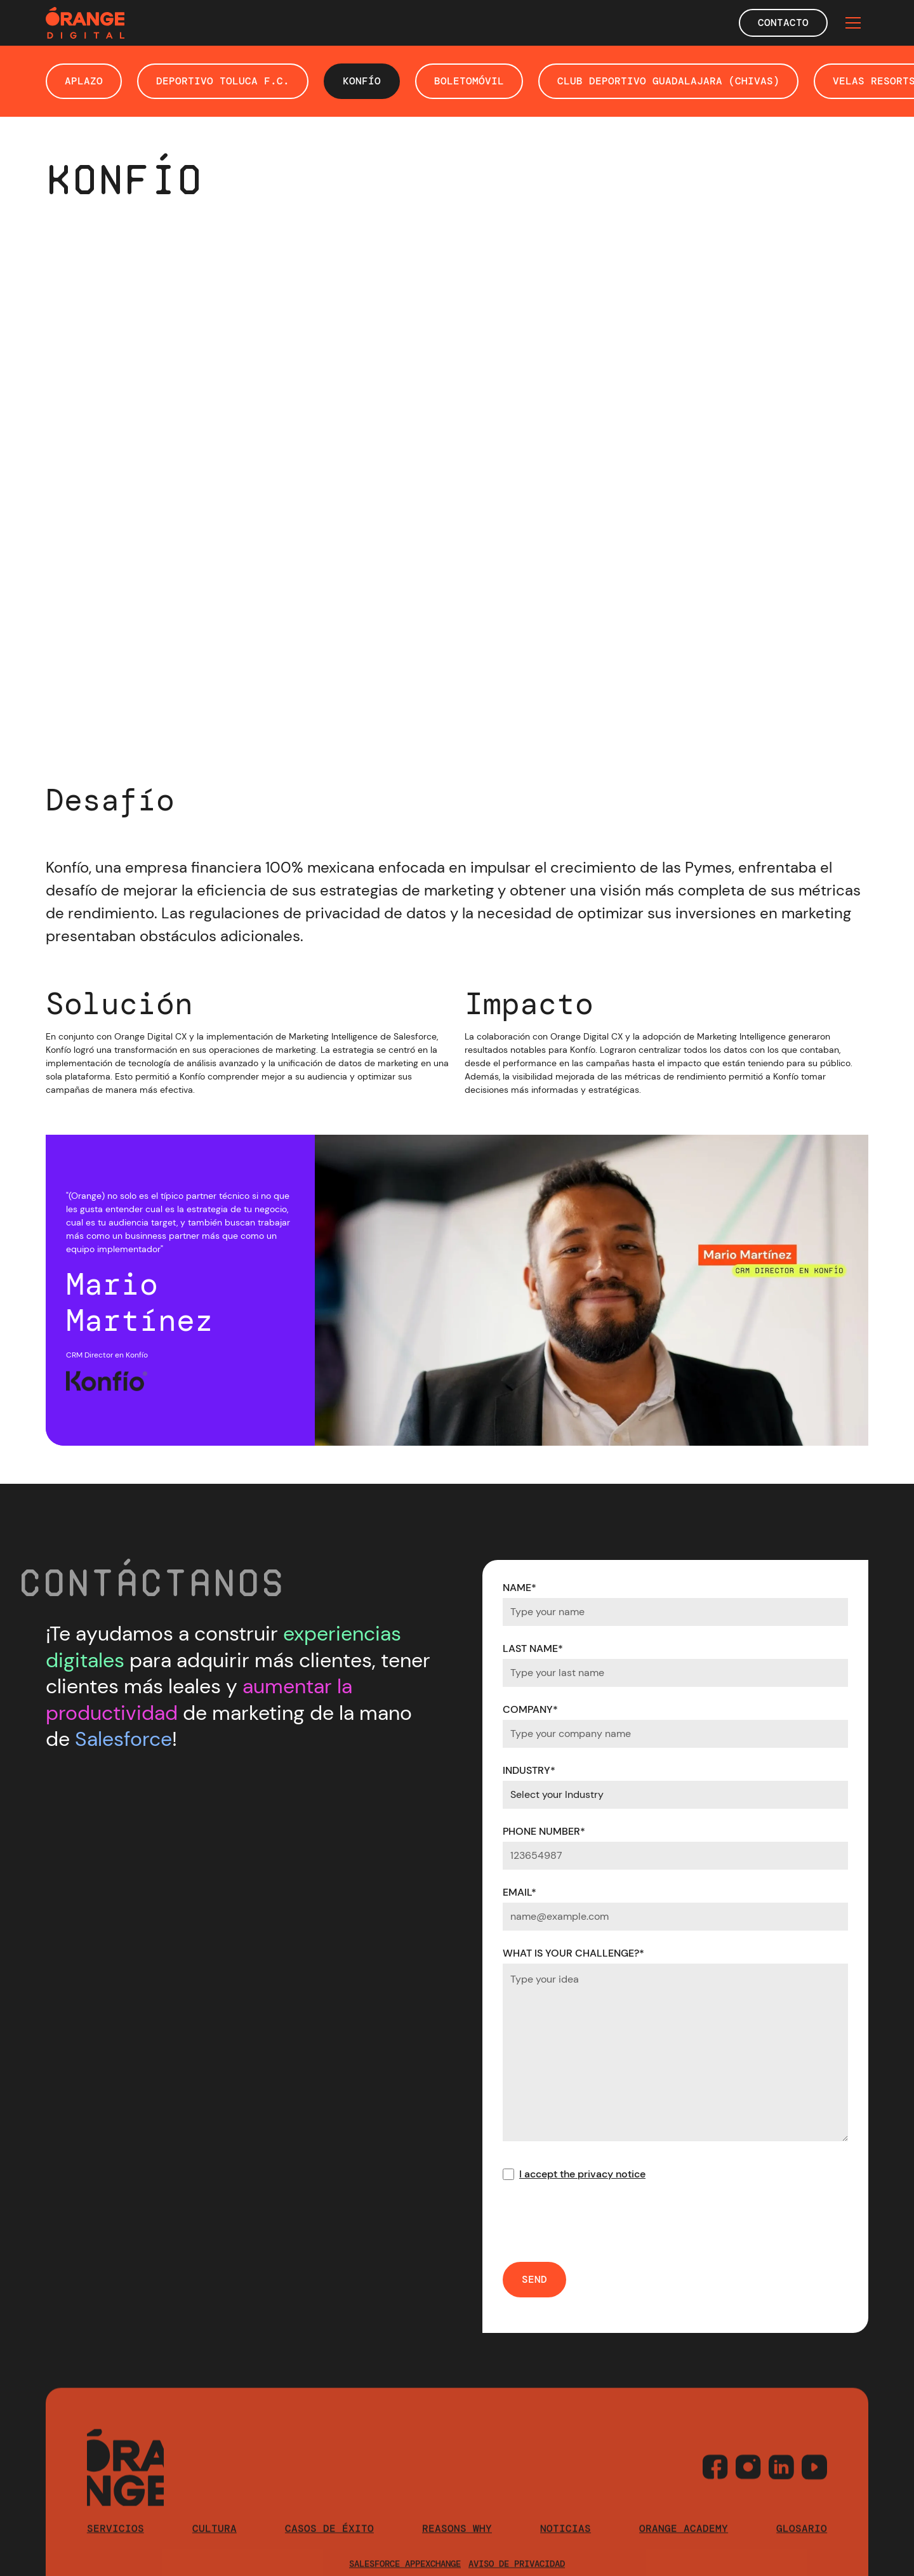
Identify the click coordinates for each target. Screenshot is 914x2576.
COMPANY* (530, 1709)
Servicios (115, 2550)
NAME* (519, 1587)
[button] (853, 23)
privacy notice (612, 2174)
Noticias (565, 2550)
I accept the (582, 2174)
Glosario (801, 2550)
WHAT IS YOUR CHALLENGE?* (573, 1953)
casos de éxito (329, 2550)
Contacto (783, 22)
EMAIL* (519, 1892)
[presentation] (599, 2222)
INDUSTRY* (529, 1770)
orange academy (683, 2550)
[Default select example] (675, 1795)
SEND (534, 2279)
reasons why (457, 2550)
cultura (214, 2550)
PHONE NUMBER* (544, 1831)
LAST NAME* (533, 1648)
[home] (85, 23)
